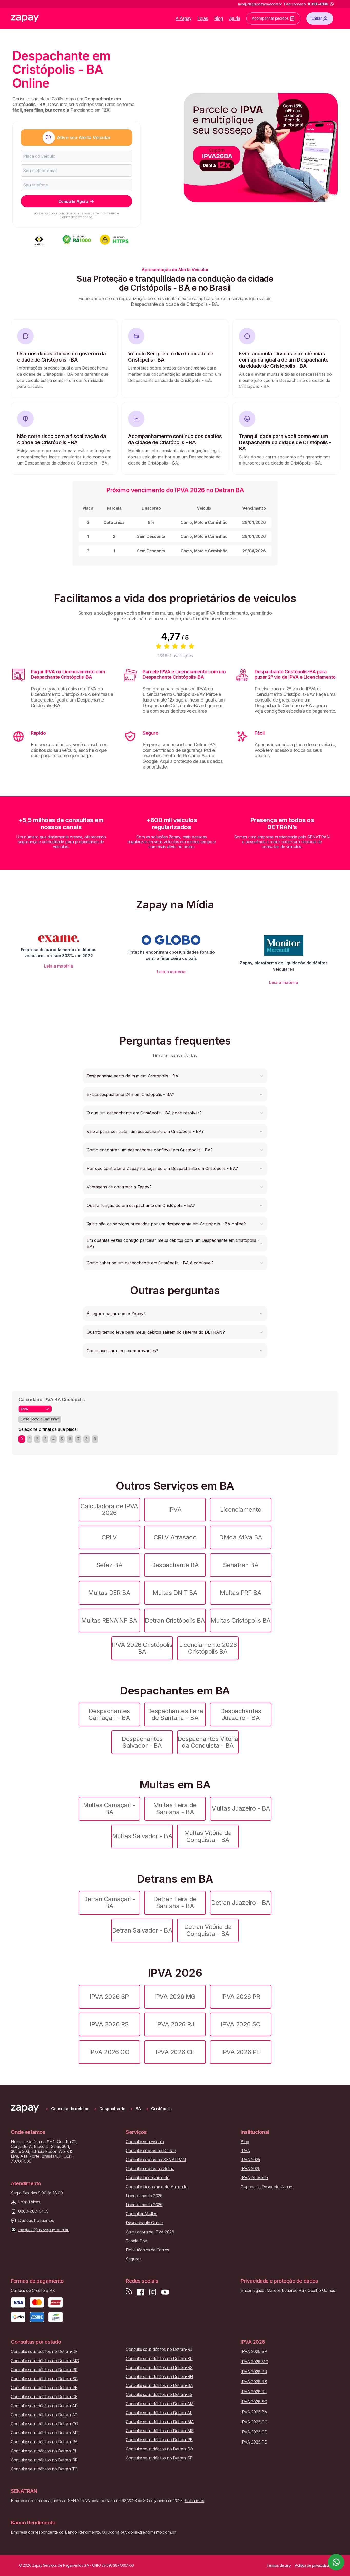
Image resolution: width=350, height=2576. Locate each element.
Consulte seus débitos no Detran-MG (45, 2360)
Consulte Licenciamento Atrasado (156, 2186)
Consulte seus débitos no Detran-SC (44, 2378)
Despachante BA (175, 1565)
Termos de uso (105, 213)
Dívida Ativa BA (240, 1537)
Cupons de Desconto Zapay (266, 2186)
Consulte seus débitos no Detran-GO (44, 2423)
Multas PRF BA (240, 1592)
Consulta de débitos (70, 2108)
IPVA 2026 (250, 2168)
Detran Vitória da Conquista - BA (208, 1930)
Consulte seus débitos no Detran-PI (43, 2451)
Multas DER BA (109, 1592)
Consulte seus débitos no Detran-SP (159, 2358)
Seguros (133, 2259)
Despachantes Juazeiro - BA (240, 1714)
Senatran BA (241, 1565)
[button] (175, 1076)
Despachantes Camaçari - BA (109, 1714)
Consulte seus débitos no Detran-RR (44, 2460)
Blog (218, 18)
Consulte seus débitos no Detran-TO (44, 2469)
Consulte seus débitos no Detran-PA (44, 2441)
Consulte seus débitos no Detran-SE (159, 2458)
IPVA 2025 (250, 2159)
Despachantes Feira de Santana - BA (175, 1714)
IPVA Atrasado (254, 2177)
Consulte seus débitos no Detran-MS (160, 2430)
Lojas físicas (29, 2202)
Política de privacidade (76, 217)
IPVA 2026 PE (240, 2052)
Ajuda (234, 18)
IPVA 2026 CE (174, 2052)
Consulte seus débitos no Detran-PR (44, 2369)
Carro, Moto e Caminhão (40, 1419)
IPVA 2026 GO (109, 2052)
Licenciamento (240, 1509)
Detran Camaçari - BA (109, 1902)
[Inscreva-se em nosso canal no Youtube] (165, 2292)
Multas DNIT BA (175, 1592)
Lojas (203, 18)
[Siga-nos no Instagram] (153, 2292)
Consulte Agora (76, 201)
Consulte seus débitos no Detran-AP (44, 2405)
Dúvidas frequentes (36, 2220)
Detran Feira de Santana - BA (175, 1902)
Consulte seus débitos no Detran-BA (159, 2385)
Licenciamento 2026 (144, 2204)
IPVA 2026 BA (254, 2411)
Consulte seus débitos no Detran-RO (159, 2449)
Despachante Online (144, 2222)
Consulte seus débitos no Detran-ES (159, 2394)
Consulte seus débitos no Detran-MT (45, 2432)
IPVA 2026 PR (240, 1996)
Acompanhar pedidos (273, 18)
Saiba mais (194, 2500)
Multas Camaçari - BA (109, 1808)
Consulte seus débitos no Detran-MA (160, 2421)
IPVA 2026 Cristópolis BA (142, 1648)
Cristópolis (161, 2108)
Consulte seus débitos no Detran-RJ (159, 2349)
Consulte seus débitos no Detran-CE (44, 2396)
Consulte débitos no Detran (151, 2150)
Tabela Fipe (136, 2241)
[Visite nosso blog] (129, 2292)
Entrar (320, 18)
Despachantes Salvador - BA (142, 1742)
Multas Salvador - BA (142, 1836)
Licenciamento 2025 (144, 2195)
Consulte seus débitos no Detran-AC (44, 2414)
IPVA (174, 1509)
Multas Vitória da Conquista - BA (208, 1836)
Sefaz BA (109, 1565)
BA (138, 2108)
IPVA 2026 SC (240, 2024)
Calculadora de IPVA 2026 (109, 1509)
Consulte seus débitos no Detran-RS (159, 2367)
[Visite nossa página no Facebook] (140, 2292)
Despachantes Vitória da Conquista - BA (208, 1742)
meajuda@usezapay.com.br (43, 2229)
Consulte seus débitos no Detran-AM (160, 2403)
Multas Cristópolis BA (241, 1620)
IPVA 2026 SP (109, 1996)
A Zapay (183, 18)
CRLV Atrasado (175, 1537)
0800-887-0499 (33, 2211)
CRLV (109, 1537)
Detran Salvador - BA (142, 1930)
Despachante (112, 2108)
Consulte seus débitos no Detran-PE (44, 2387)
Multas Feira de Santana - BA (175, 1808)
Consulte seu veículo (145, 2141)
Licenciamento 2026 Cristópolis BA (208, 1648)
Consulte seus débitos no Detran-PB (159, 2439)
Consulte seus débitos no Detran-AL (159, 2412)
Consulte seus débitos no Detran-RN (159, 2376)
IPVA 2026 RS (109, 2024)
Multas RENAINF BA (109, 1620)
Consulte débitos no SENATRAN (156, 2159)
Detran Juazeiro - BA (240, 1902)
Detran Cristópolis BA (175, 1620)
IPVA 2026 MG (174, 1996)
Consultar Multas (141, 2213)
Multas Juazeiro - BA (240, 1808)
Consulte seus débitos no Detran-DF (44, 2351)
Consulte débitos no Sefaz (150, 2168)
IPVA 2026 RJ (175, 2024)
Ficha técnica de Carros (147, 2250)
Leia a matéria (58, 966)
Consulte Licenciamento (147, 2177)
